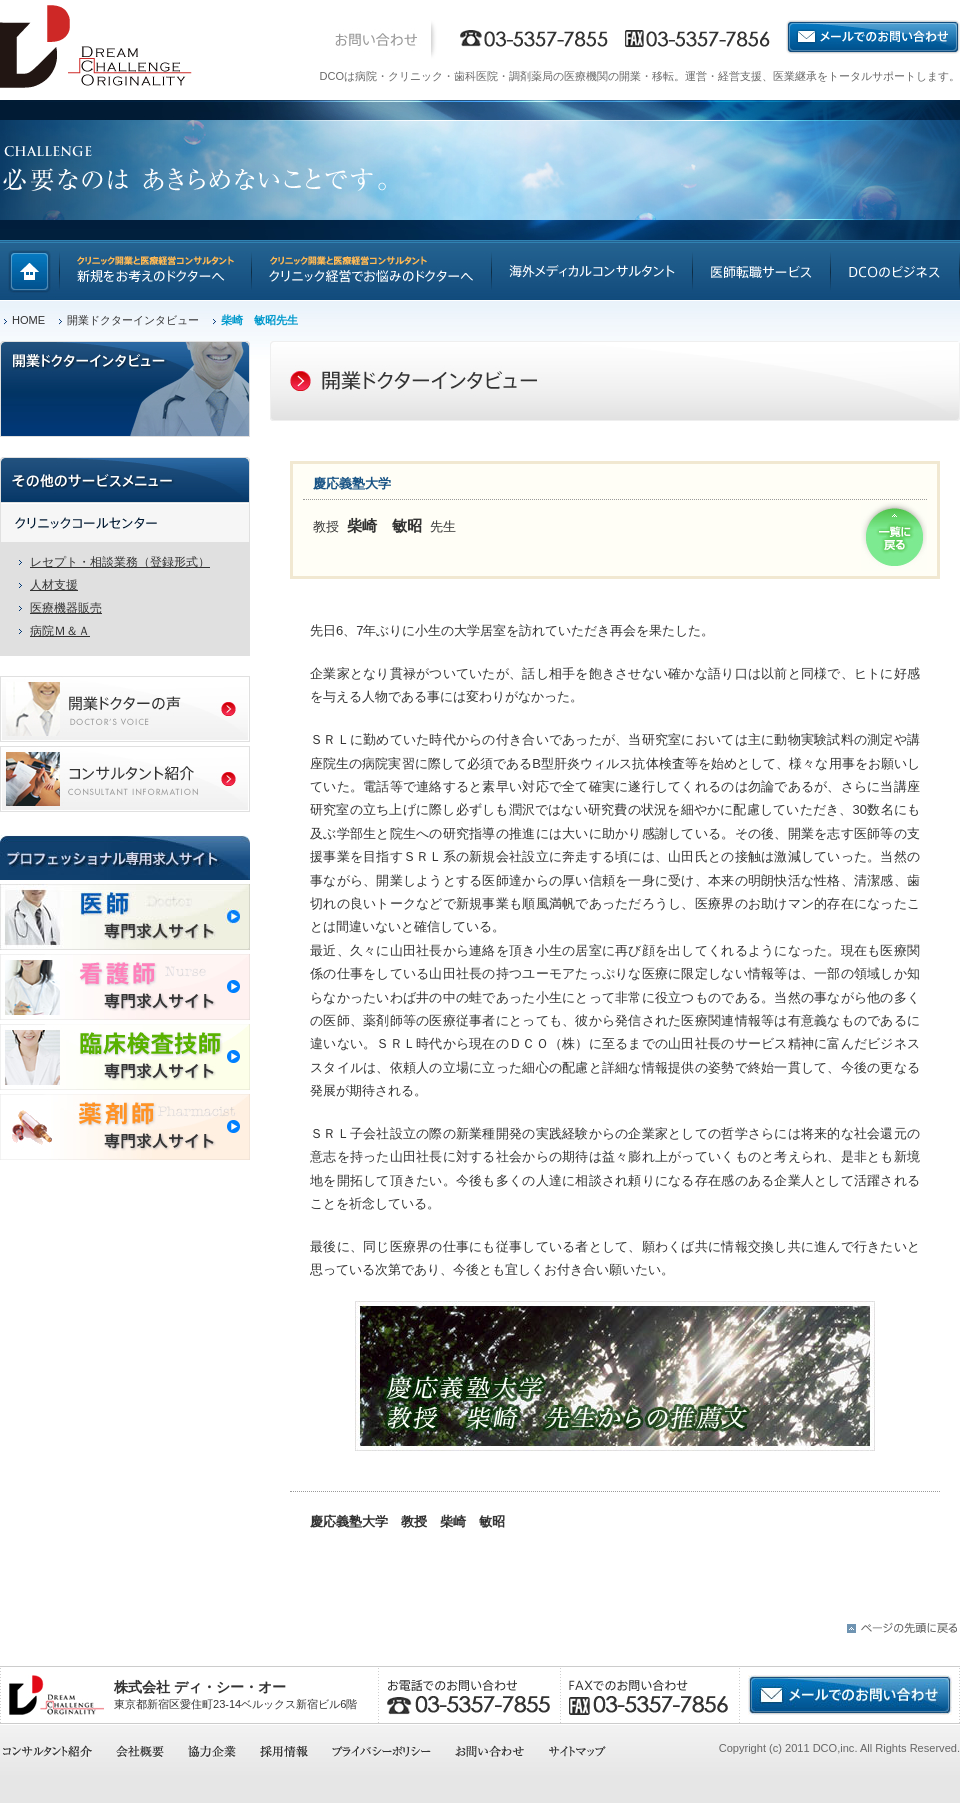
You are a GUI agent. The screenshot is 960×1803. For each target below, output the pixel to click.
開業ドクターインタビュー (133, 320)
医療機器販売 (66, 608)
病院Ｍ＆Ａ (60, 631)
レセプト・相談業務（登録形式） (120, 562)
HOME (28, 320)
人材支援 (54, 585)
